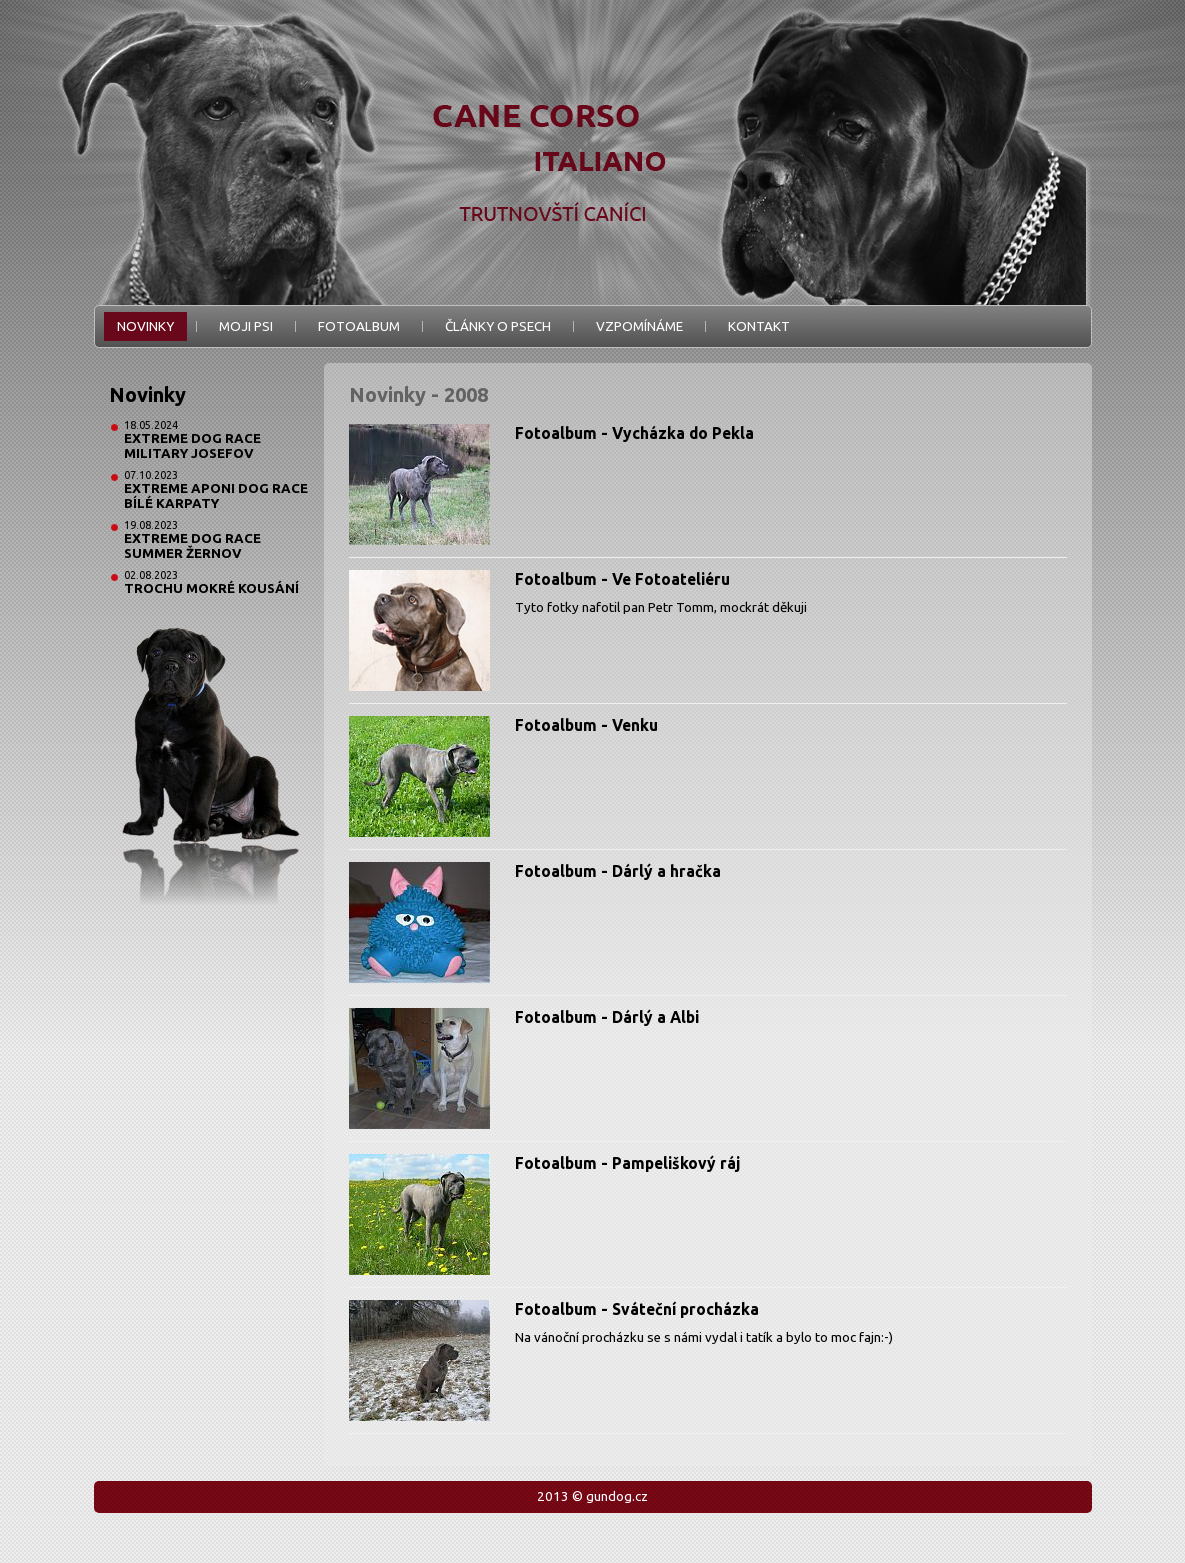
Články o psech (498, 326)
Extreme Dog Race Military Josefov (192, 446)
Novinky (145, 326)
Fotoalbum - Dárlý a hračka (618, 871)
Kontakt (759, 326)
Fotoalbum (359, 326)
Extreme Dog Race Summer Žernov (192, 546)
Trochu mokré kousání (211, 588)
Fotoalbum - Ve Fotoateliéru (622, 579)
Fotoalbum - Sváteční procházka (637, 1309)
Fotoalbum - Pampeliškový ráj (627, 1163)
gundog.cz (617, 1496)
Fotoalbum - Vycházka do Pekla (634, 433)
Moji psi (246, 326)
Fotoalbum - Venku (586, 725)
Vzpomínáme (639, 326)
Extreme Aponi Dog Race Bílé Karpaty (216, 496)
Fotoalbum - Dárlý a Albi (607, 1017)
